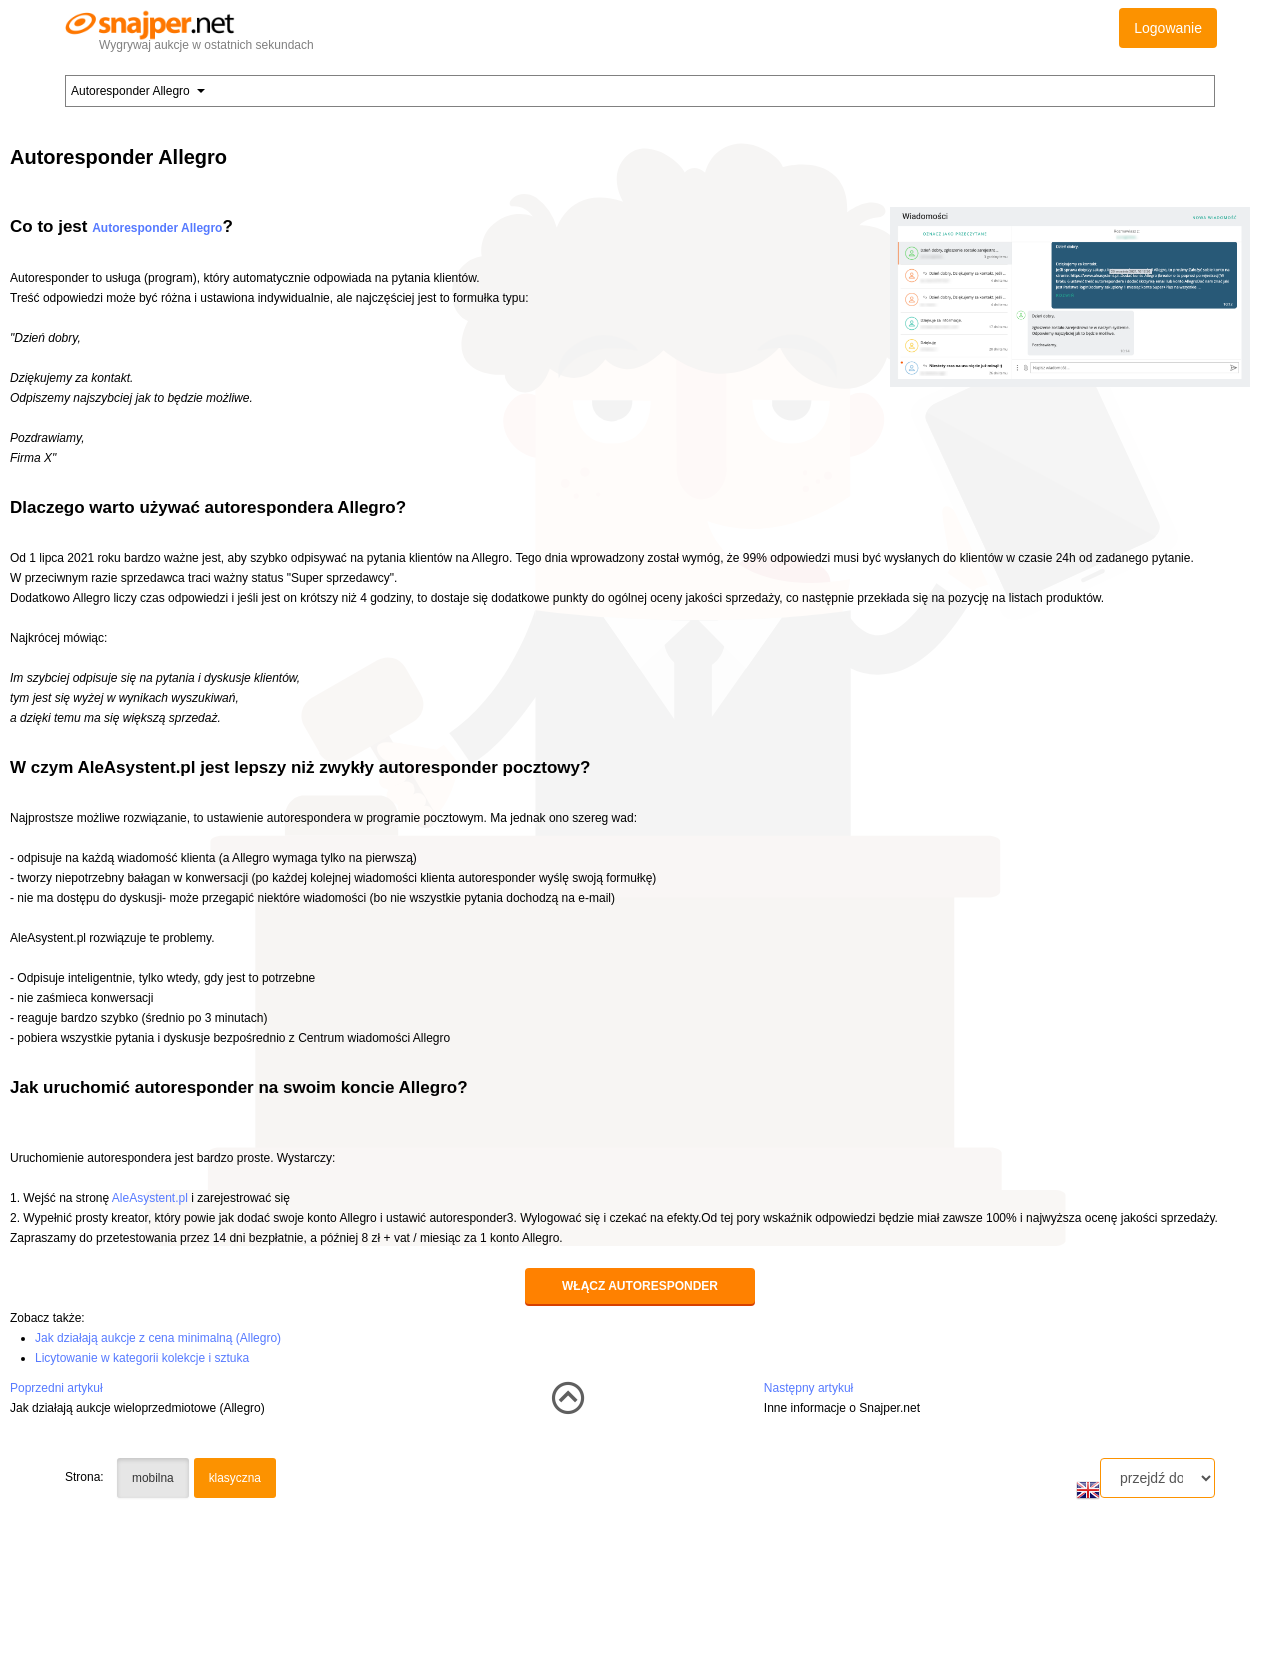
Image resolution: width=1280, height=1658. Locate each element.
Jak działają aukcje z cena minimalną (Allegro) (158, 1338)
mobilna (153, 1478)
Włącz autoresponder (640, 1286)
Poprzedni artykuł (56, 1388)
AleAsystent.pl (150, 1198)
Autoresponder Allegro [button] (138, 91)
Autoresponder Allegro (157, 228)
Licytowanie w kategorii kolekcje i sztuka (142, 1358)
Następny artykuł (808, 1388)
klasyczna (235, 1478)
